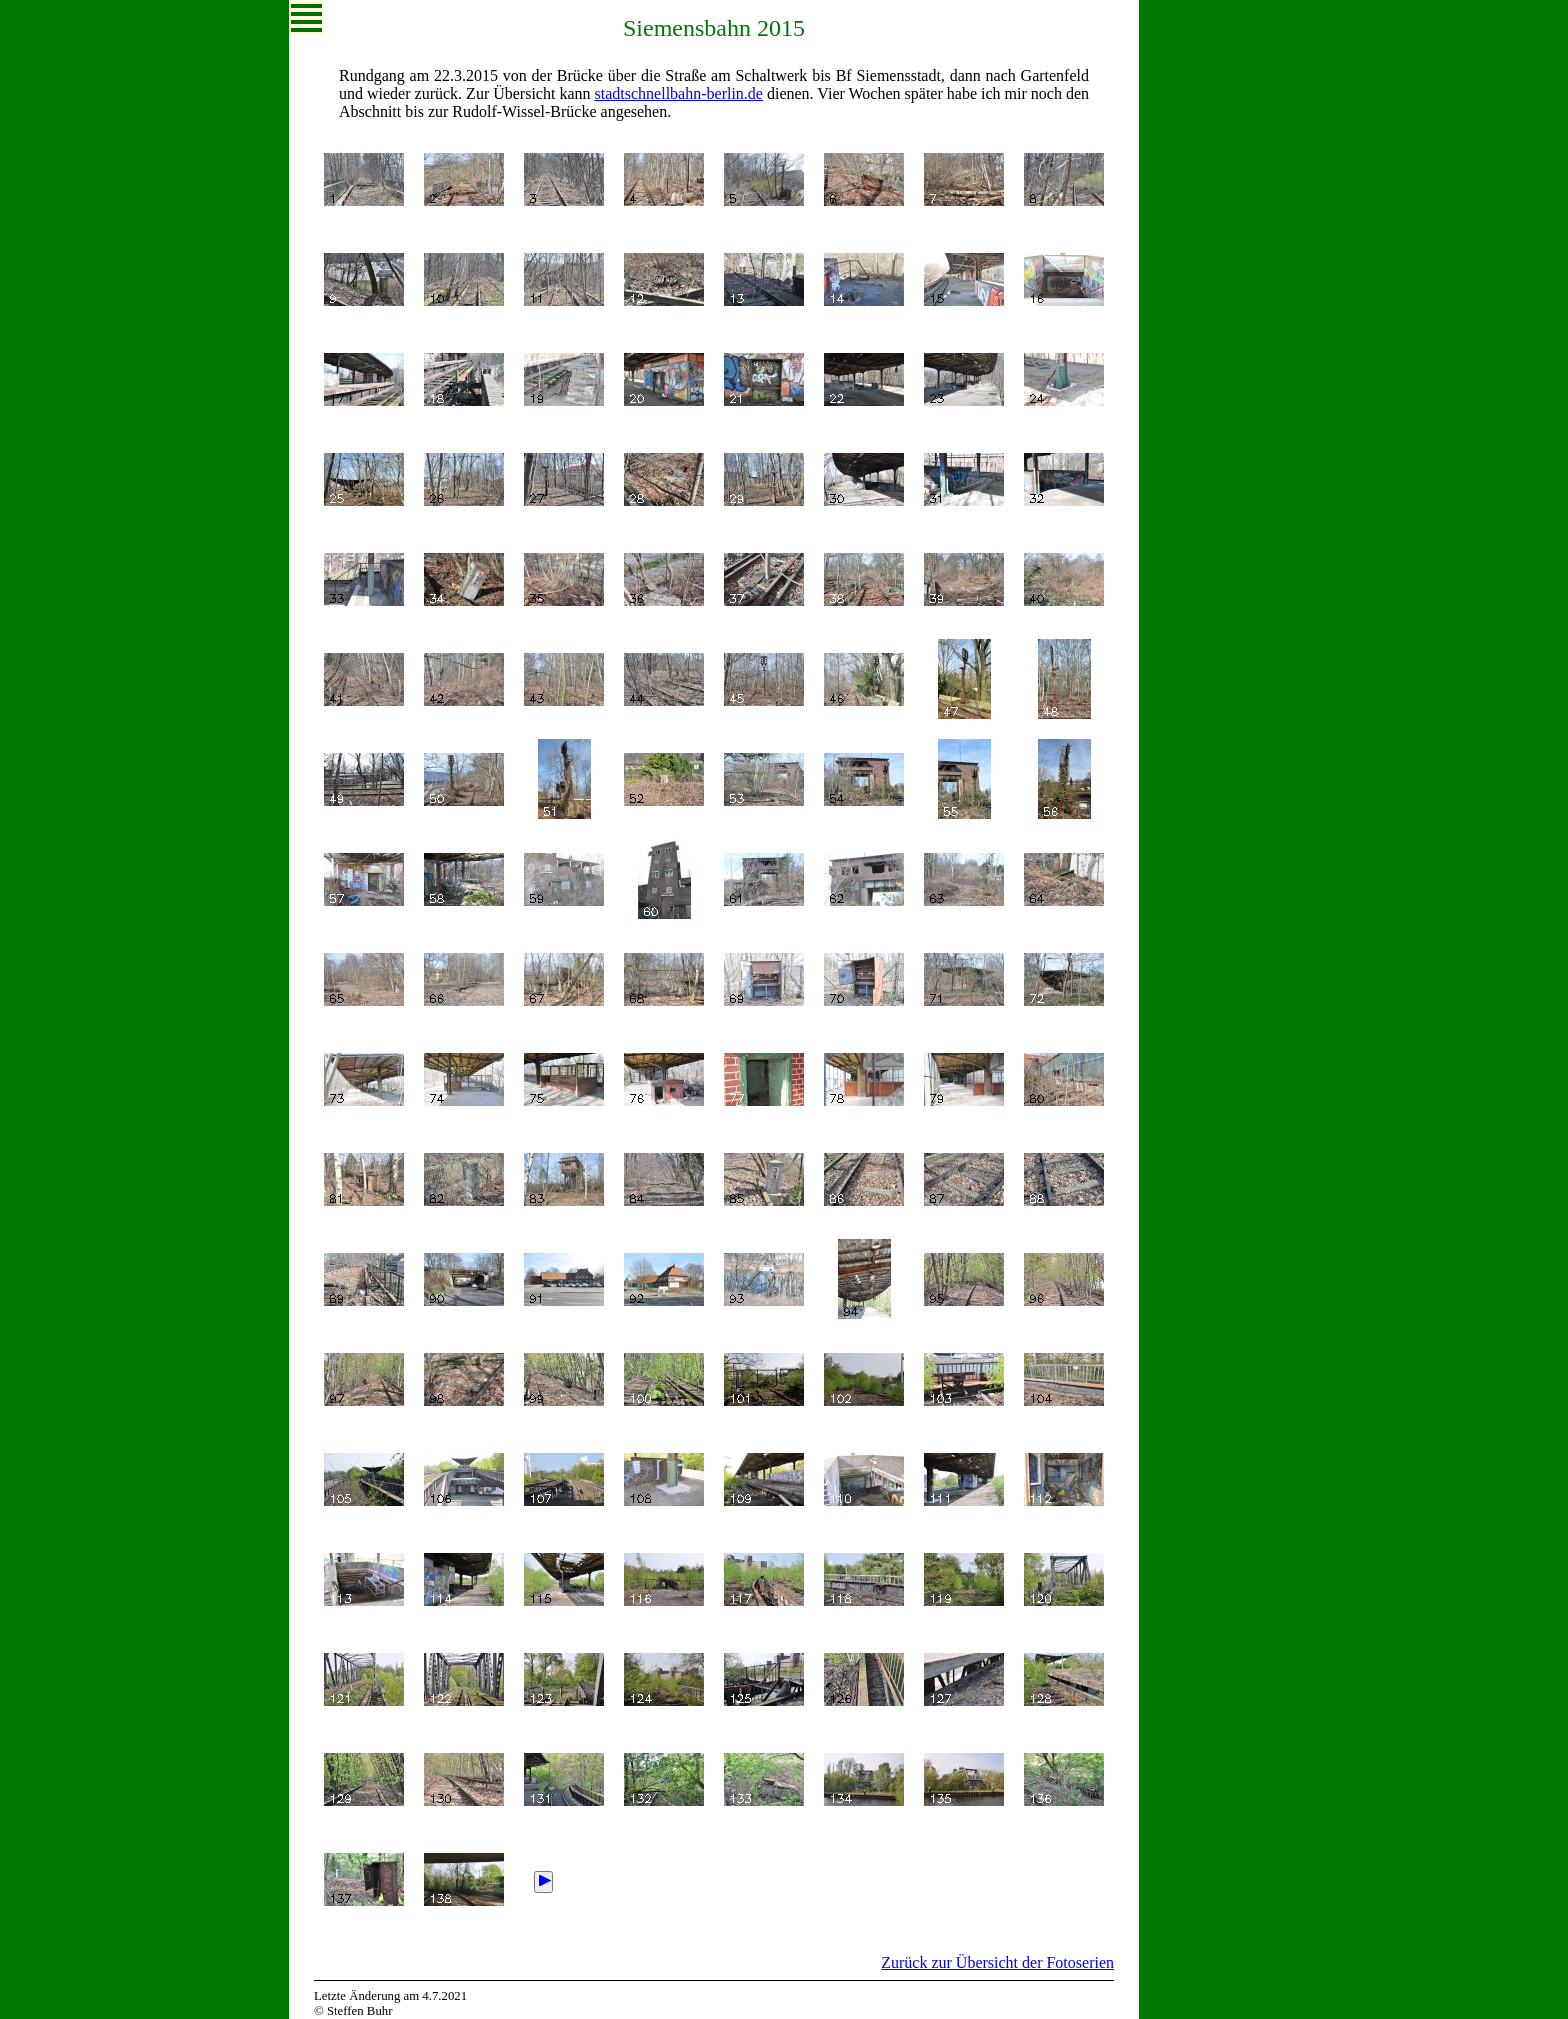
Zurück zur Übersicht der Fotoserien (997, 1962)
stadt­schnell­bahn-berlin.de (679, 93)
